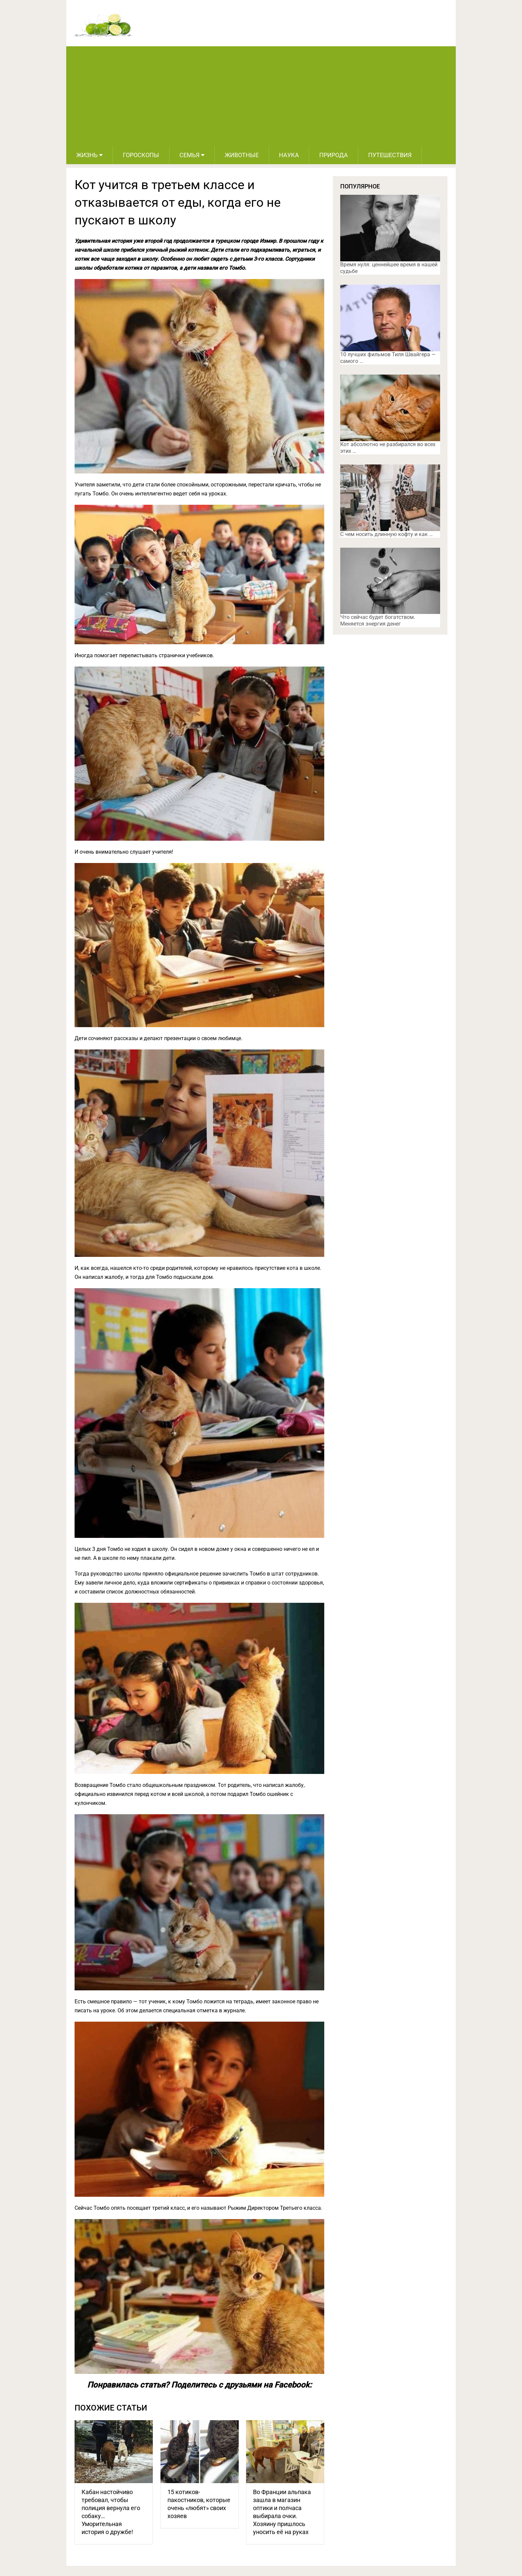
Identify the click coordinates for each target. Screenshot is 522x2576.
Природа (333, 154)
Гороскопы (141, 154)
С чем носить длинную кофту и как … (386, 534)
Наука (289, 154)
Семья (189, 154)
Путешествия (389, 154)
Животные (242, 154)
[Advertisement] (261, 96)
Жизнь (87, 154)
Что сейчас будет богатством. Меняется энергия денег (377, 620)
